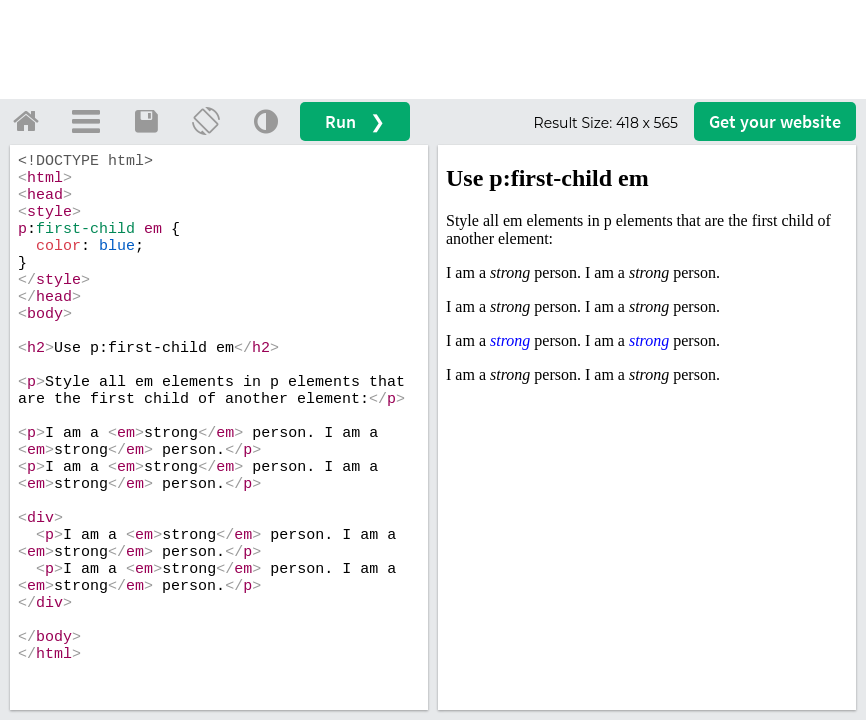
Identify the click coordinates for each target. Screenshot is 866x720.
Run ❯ (355, 121)
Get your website (775, 121)
